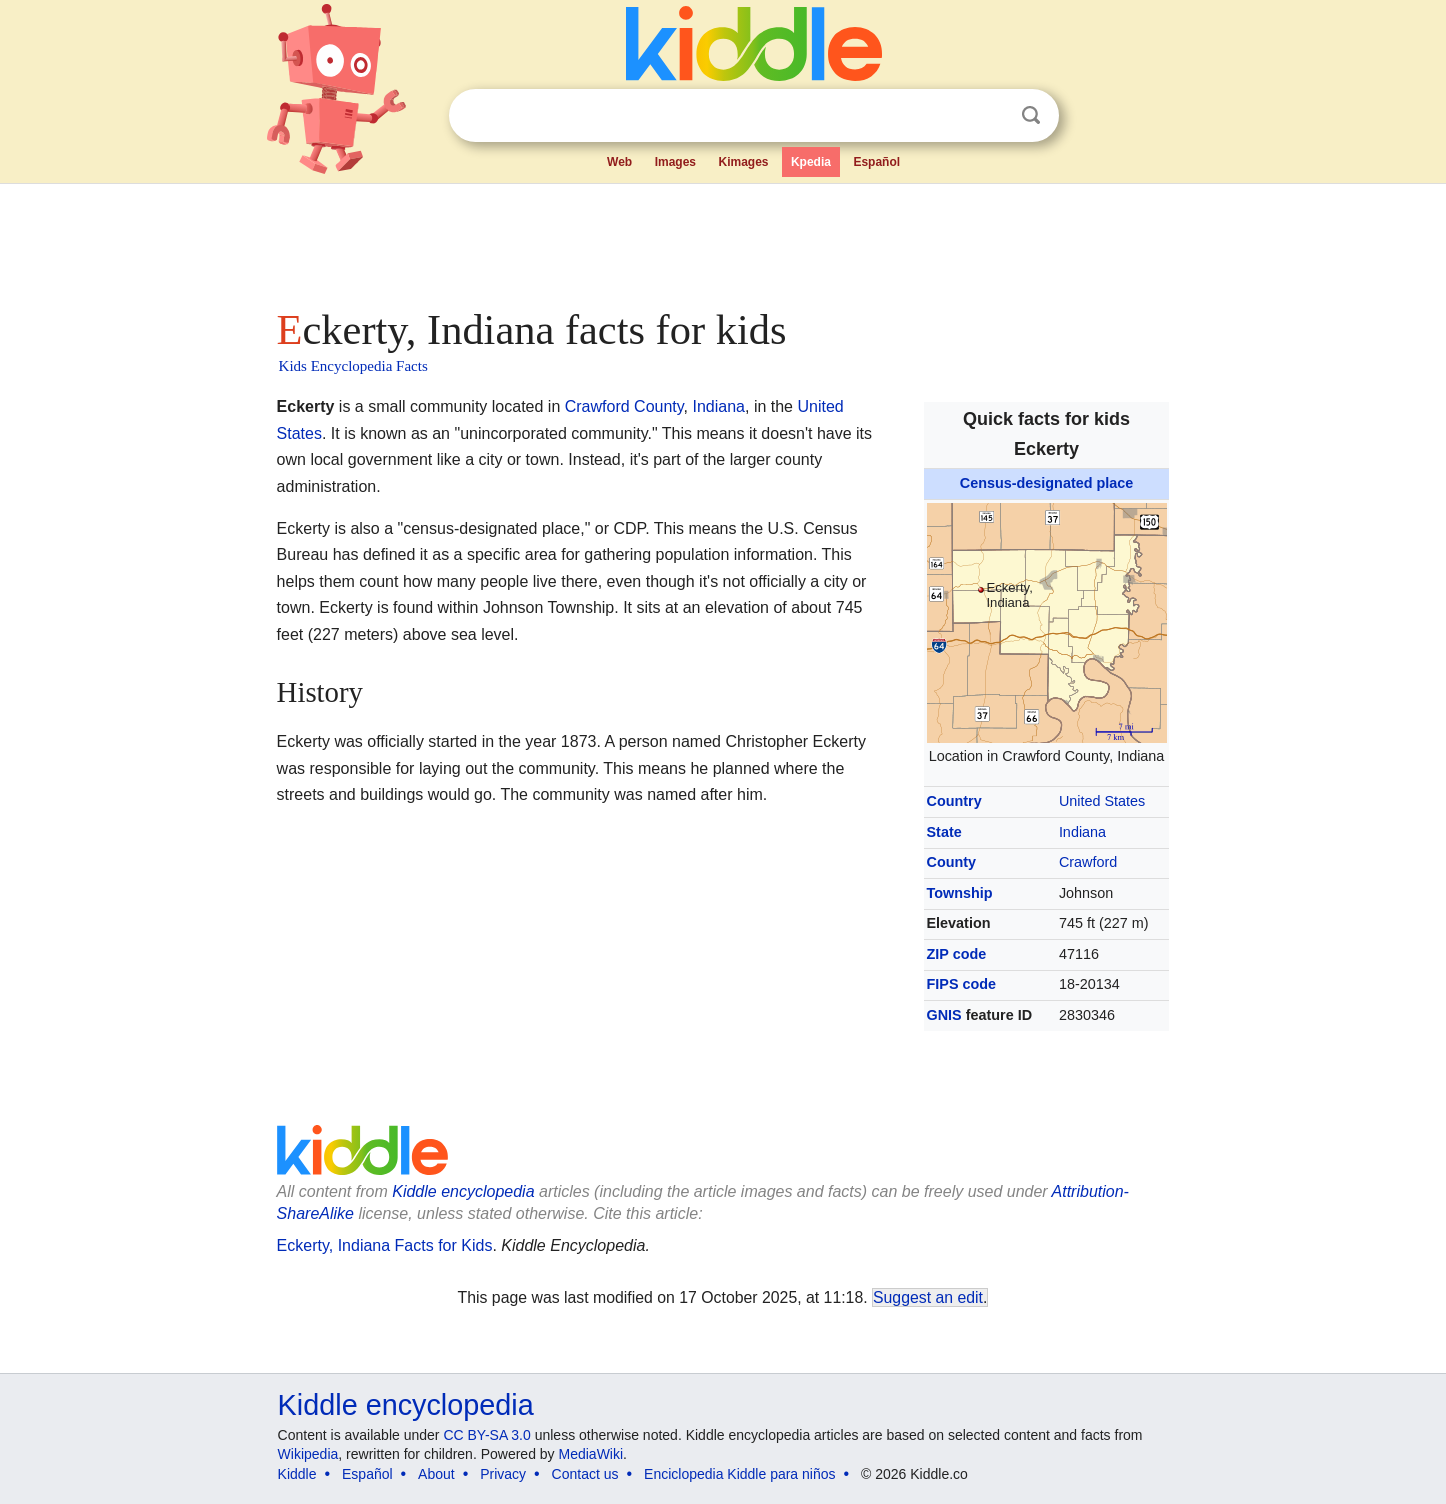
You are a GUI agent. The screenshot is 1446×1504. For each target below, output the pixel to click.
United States (1102, 801)
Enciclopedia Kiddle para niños (739, 1474)
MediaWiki (591, 1454)
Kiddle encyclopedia (406, 1405)
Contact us (585, 1474)
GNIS (944, 1015)
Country (954, 801)
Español (876, 162)
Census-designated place (1047, 483)
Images (675, 162)
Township (960, 893)
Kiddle (297, 1474)
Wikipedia (308, 1454)
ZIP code (957, 954)
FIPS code (962, 984)
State (944, 832)
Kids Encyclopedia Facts (353, 366)
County (952, 862)
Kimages (743, 162)
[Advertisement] (722, 240)
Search (1031, 115)
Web (619, 162)
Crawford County (624, 406)
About (436, 1474)
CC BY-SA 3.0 (486, 1435)
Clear (990, 116)
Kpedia (811, 162)
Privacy (503, 1474)
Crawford (1088, 862)
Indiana (1082, 832)
